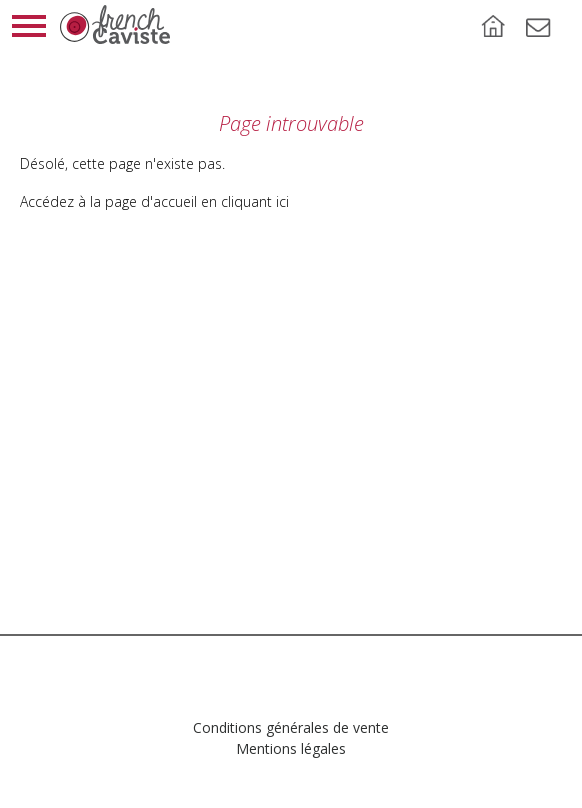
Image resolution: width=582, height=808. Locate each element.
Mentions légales (291, 748)
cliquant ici (255, 201)
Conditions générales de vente (291, 727)
